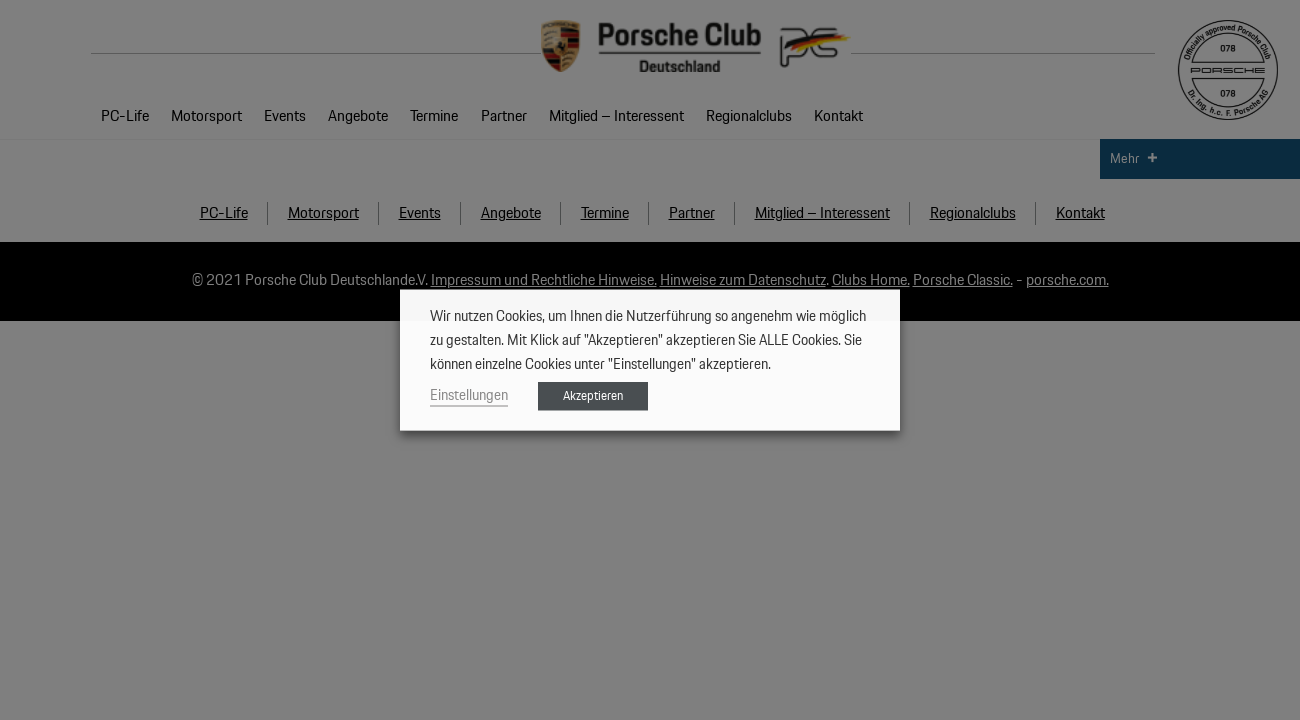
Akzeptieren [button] (593, 396)
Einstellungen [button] (469, 395)
